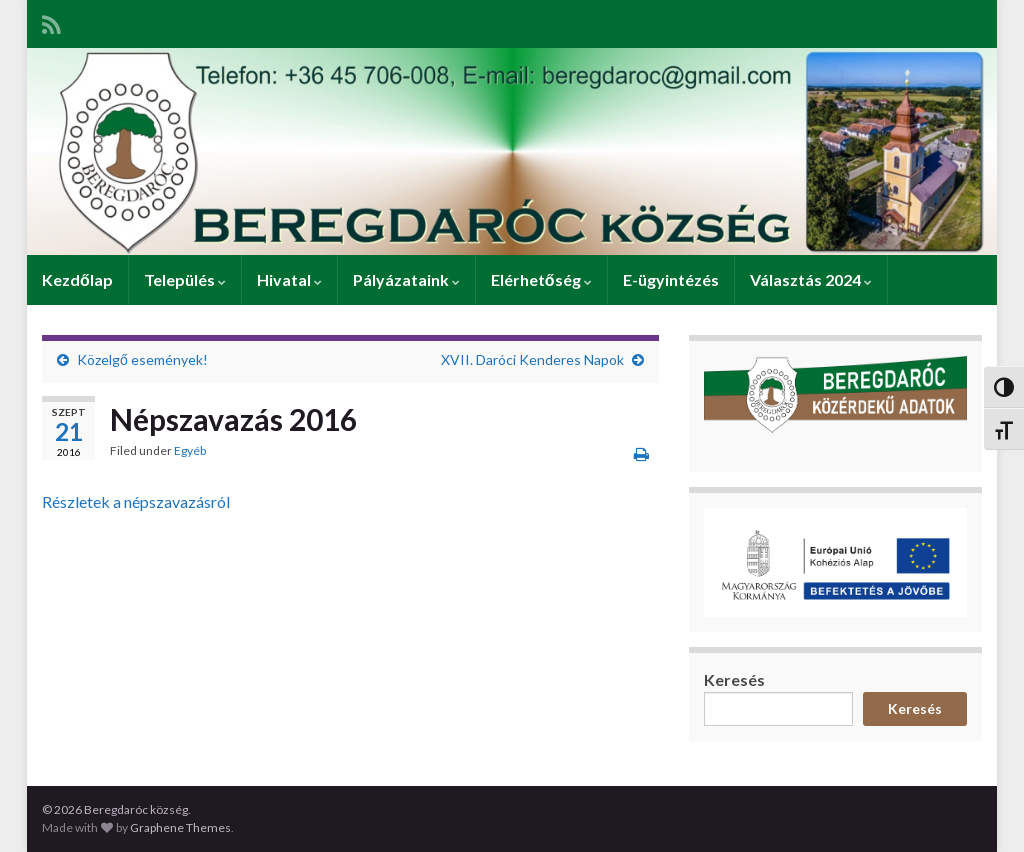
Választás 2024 (811, 279)
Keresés (734, 679)
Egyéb (190, 450)
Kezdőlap (77, 279)
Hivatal (289, 279)
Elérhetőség (541, 279)
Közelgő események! (142, 359)
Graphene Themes (180, 827)
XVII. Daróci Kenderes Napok (532, 359)
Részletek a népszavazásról (136, 501)
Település (185, 279)
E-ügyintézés (671, 279)
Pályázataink (406, 279)
